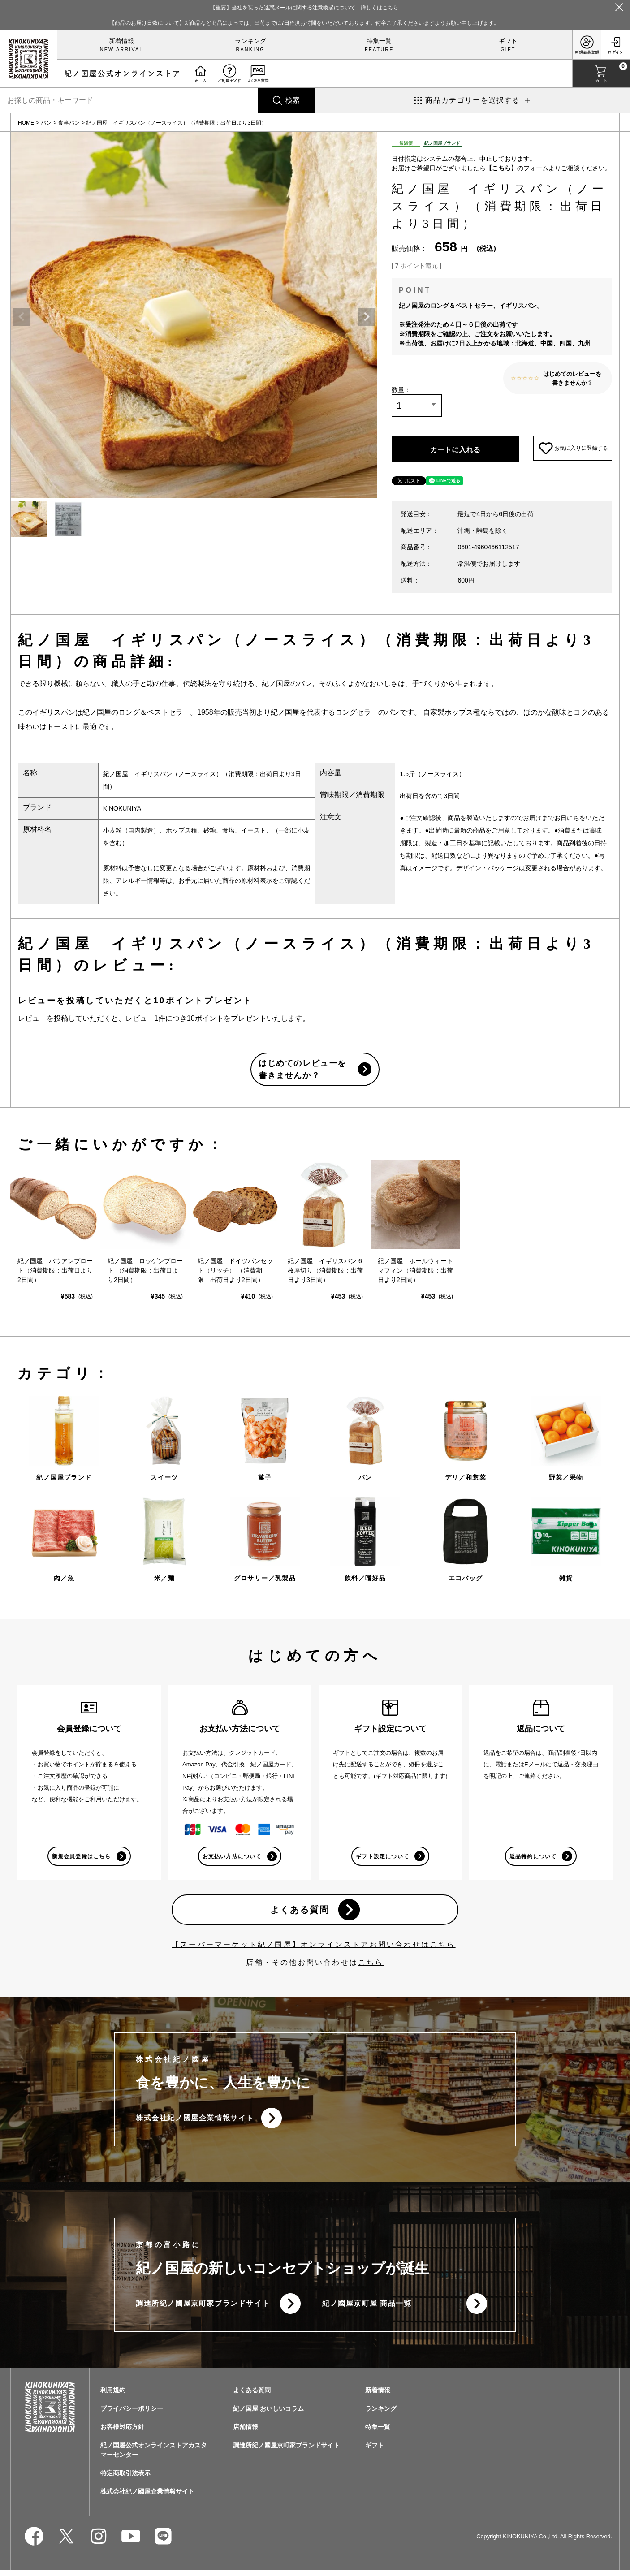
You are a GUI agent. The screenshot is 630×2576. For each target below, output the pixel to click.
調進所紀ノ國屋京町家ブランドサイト (203, 2309)
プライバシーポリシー (131, 2414)
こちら (371, 1966)
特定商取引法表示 (125, 2478)
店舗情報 (245, 2432)
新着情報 (121, 40)
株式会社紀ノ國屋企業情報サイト (195, 2122)
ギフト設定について (382, 1859)
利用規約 (112, 2395)
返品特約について (533, 1859)
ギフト (508, 40)
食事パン (69, 123)
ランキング (250, 40)
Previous (21, 317)
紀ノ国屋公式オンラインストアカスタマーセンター (153, 2455)
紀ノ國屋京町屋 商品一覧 (367, 2309)
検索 (292, 100)
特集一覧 (379, 40)
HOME (26, 123)
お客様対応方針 (122, 2432)
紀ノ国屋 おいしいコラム (268, 2414)
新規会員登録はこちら (81, 1859)
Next (366, 317)
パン (46, 123)
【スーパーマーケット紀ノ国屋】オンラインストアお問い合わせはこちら (314, 1948)
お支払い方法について (231, 1859)
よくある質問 (299, 1913)
